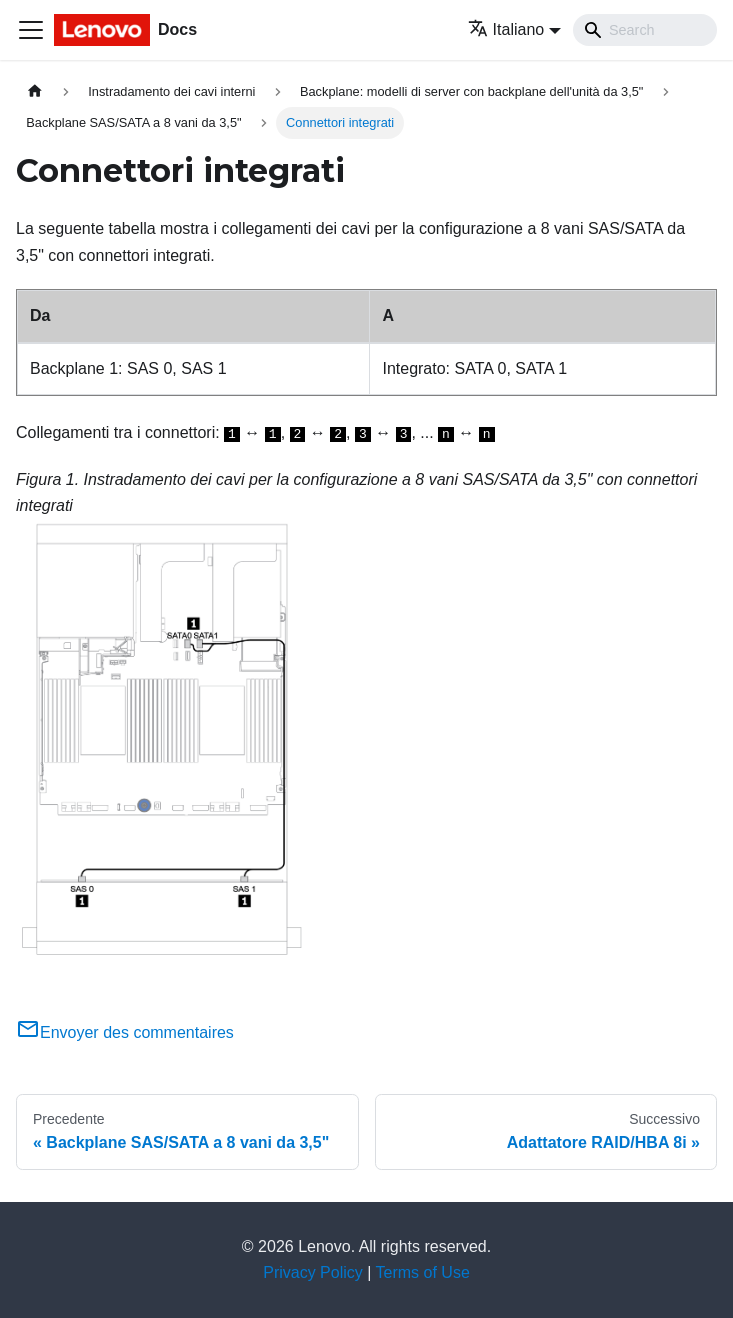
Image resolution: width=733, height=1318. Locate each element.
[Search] (645, 30)
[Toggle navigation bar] (31, 30)
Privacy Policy (313, 1272)
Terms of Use (423, 1272)
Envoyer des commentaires (125, 1032)
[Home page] (35, 91)
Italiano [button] (506, 29)
